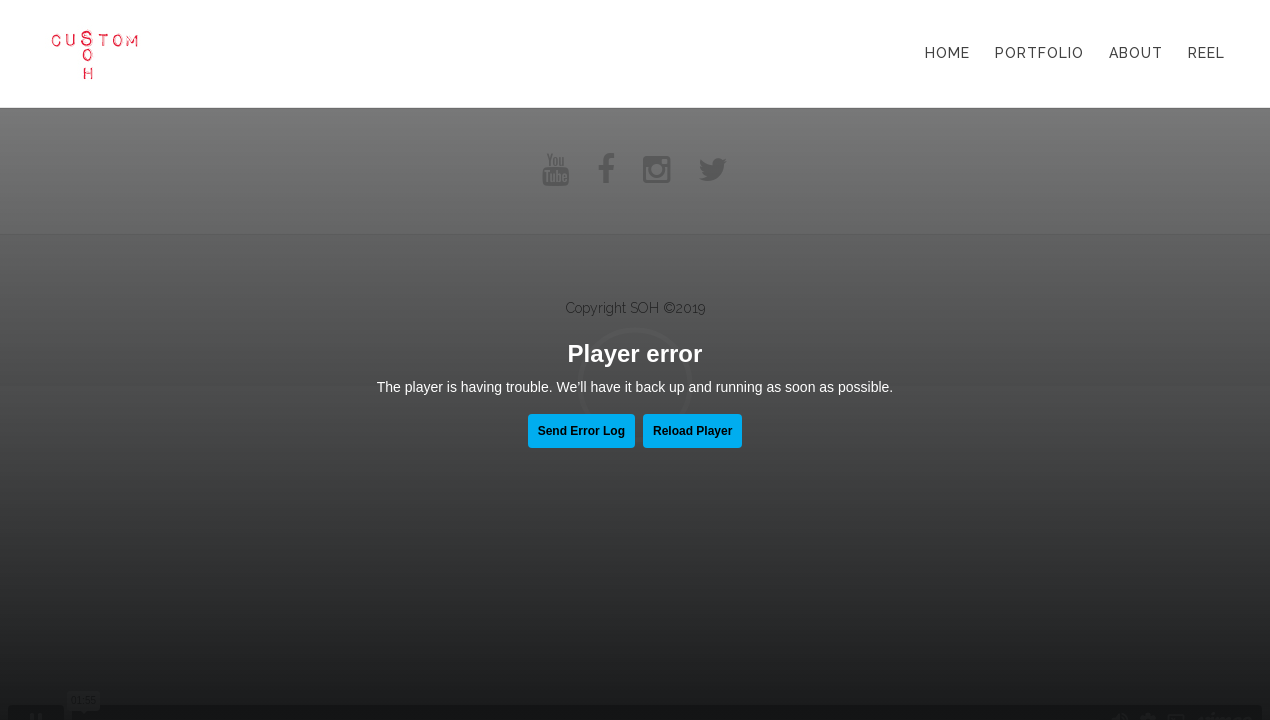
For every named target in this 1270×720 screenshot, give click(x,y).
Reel (1206, 53)
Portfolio (1039, 53)
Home (947, 53)
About (1136, 53)
